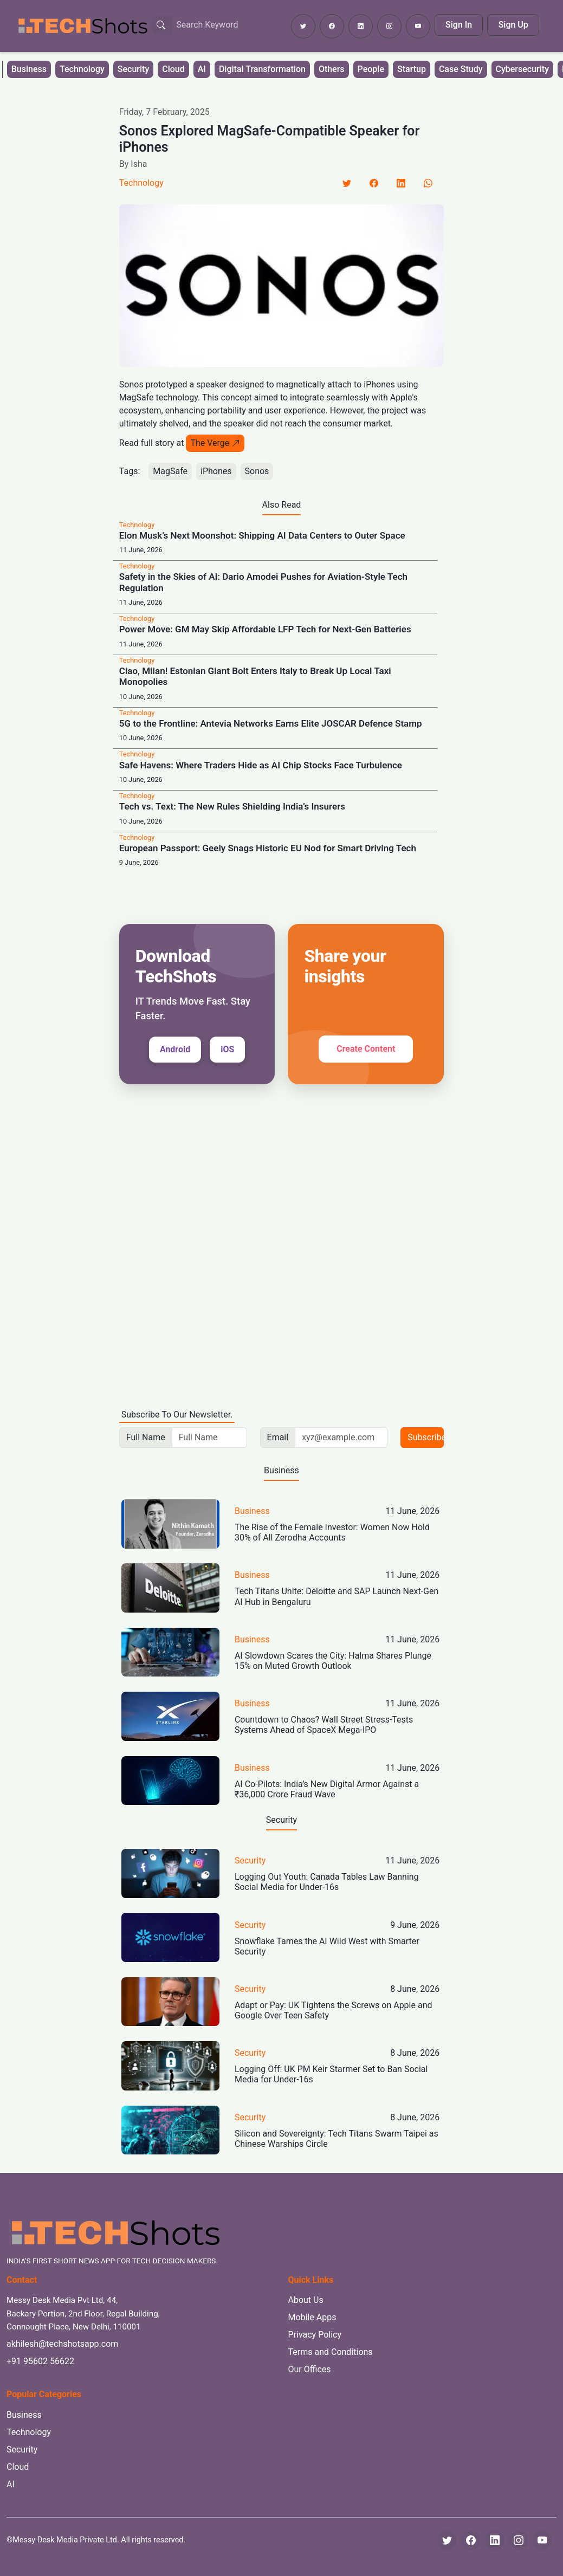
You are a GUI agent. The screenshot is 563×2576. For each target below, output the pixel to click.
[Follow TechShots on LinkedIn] (360, 26)
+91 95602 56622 (40, 2361)
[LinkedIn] (401, 183)
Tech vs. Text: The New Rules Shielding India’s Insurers (232, 806)
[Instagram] (518, 2540)
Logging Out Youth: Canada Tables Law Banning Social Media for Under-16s (327, 1882)
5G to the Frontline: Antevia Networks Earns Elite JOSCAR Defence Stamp (270, 723)
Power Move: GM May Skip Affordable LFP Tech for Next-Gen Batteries (265, 629)
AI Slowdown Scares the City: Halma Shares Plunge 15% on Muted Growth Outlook (333, 1661)
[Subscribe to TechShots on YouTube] (418, 26)
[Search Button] (161, 25)
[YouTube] (542, 2540)
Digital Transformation (262, 69)
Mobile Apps (312, 2317)
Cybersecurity (522, 69)
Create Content (365, 1049)
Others (332, 69)
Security (133, 69)
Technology (82, 69)
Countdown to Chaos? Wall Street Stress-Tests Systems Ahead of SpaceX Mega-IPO (324, 1724)
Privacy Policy (315, 2334)
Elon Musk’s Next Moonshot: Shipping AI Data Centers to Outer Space (262, 535)
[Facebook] (374, 183)
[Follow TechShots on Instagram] (389, 26)
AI (202, 69)
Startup (411, 69)
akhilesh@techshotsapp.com (62, 2344)
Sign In (458, 25)
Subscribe (425, 1437)
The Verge (215, 443)
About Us (305, 2300)
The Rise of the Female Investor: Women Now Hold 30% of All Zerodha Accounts (332, 1532)
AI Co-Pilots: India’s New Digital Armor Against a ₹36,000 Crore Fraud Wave (327, 1789)
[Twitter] (346, 183)
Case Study (461, 69)
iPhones (216, 471)
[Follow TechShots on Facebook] (332, 26)
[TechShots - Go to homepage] (82, 26)
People (371, 69)
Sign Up (513, 25)
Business (29, 69)
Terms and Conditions (330, 2352)
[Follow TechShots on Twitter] (303, 26)
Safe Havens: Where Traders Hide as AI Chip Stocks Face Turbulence (260, 765)
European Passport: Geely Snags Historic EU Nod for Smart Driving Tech (267, 848)
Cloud (173, 69)
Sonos (257, 471)
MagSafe (170, 471)
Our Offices (309, 2369)
